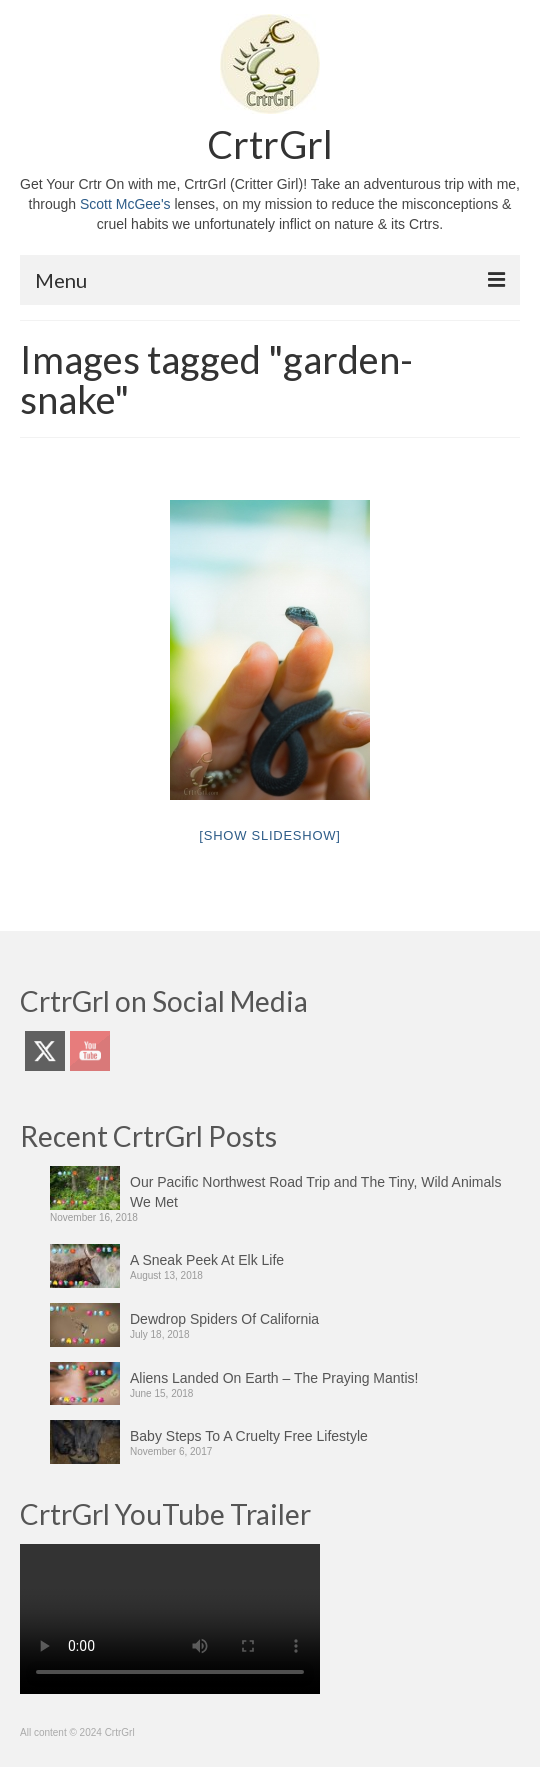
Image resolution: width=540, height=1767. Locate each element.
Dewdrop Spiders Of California (224, 1319)
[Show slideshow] (269, 835)
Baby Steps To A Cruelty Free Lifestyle (249, 1436)
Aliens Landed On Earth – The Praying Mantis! (274, 1378)
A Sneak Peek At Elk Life (207, 1260)
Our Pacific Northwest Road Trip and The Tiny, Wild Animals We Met (315, 1192)
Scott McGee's (125, 204)
